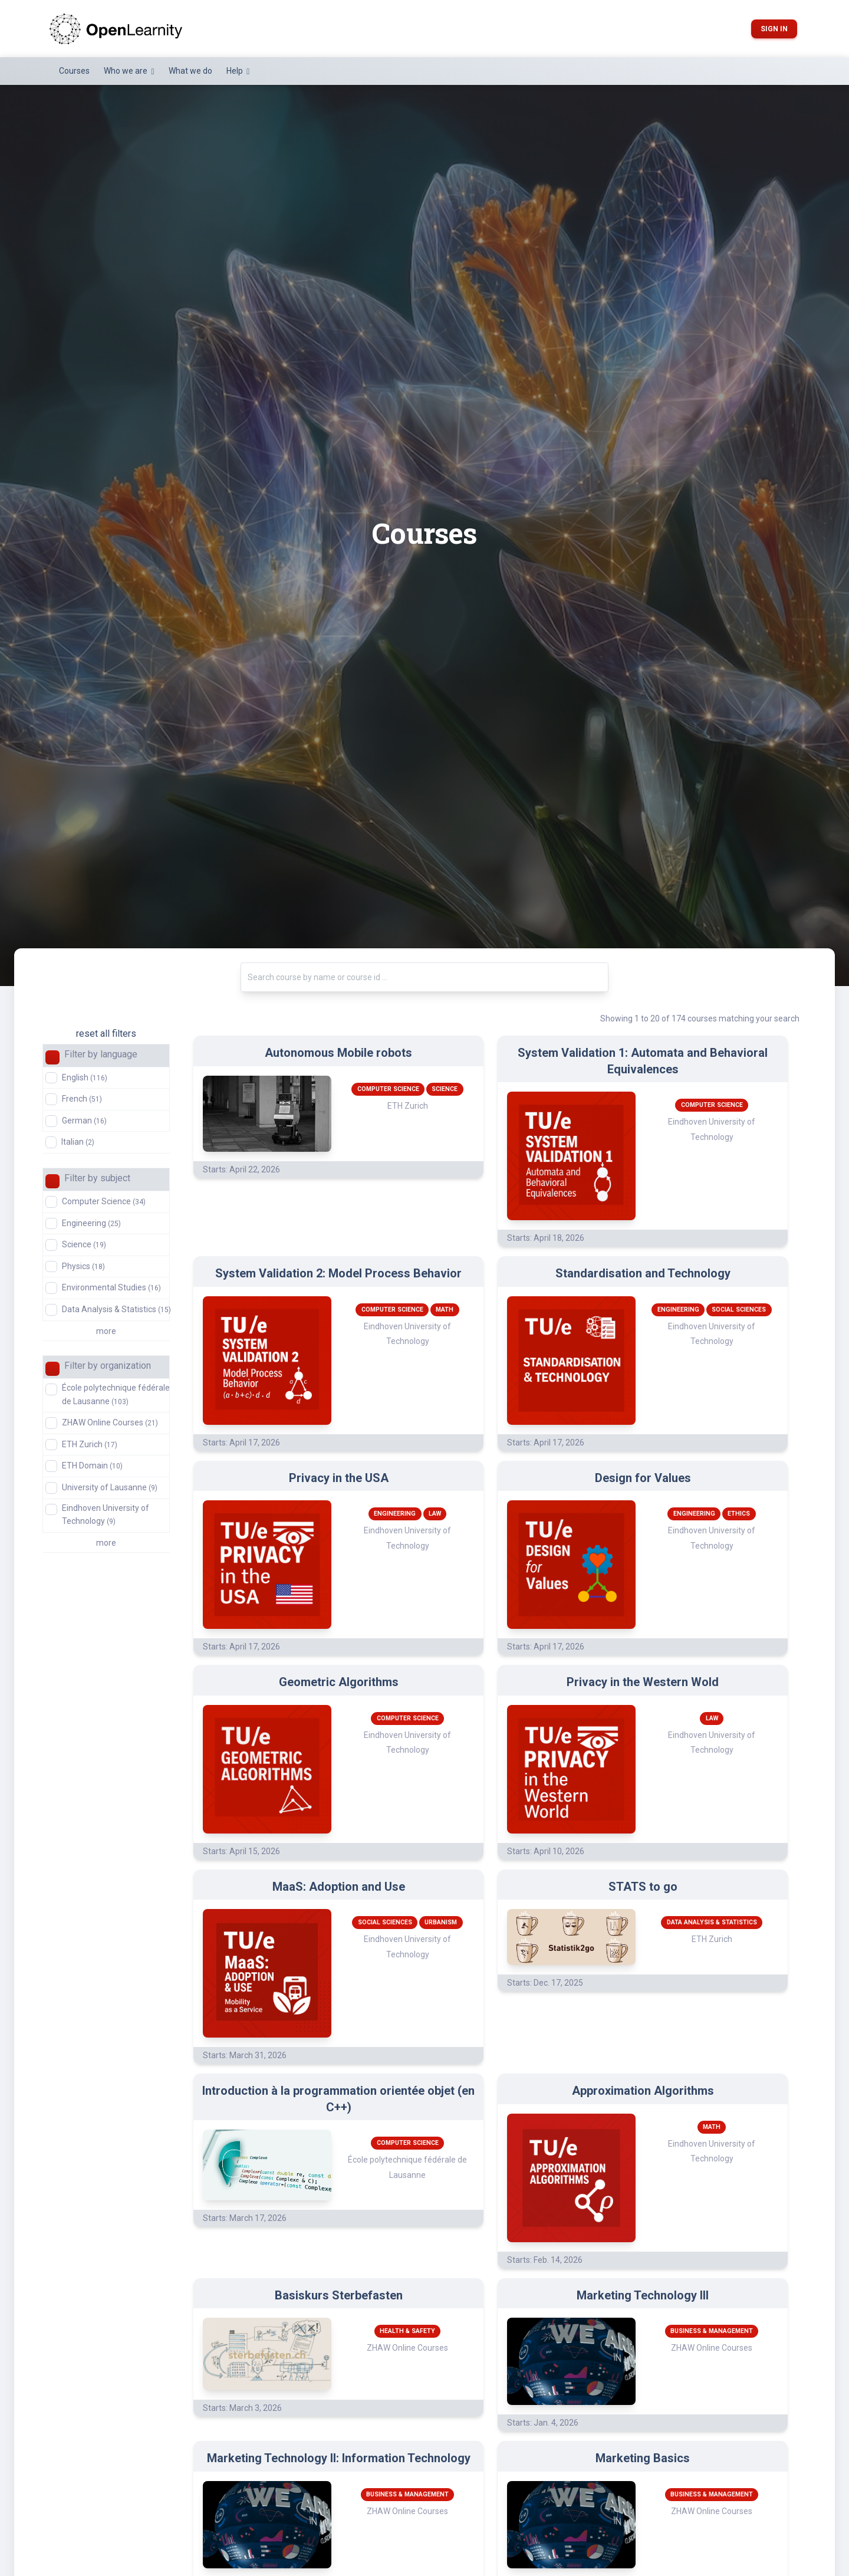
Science (84, 1244)
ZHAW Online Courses (110, 1422)
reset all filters (106, 1033)
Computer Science (104, 1201)
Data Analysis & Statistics (116, 1309)
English (84, 1077)
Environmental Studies (111, 1287)
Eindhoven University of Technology (105, 1514)
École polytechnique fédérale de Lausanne (116, 1394)
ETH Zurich (89, 1444)
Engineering (91, 1223)
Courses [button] (74, 70)
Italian (77, 1141)
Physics (83, 1266)
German (84, 1120)
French (82, 1098)
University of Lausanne (109, 1487)
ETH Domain (92, 1465)
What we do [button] (190, 70)
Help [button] (235, 70)
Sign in (774, 29)
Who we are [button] (126, 70)
